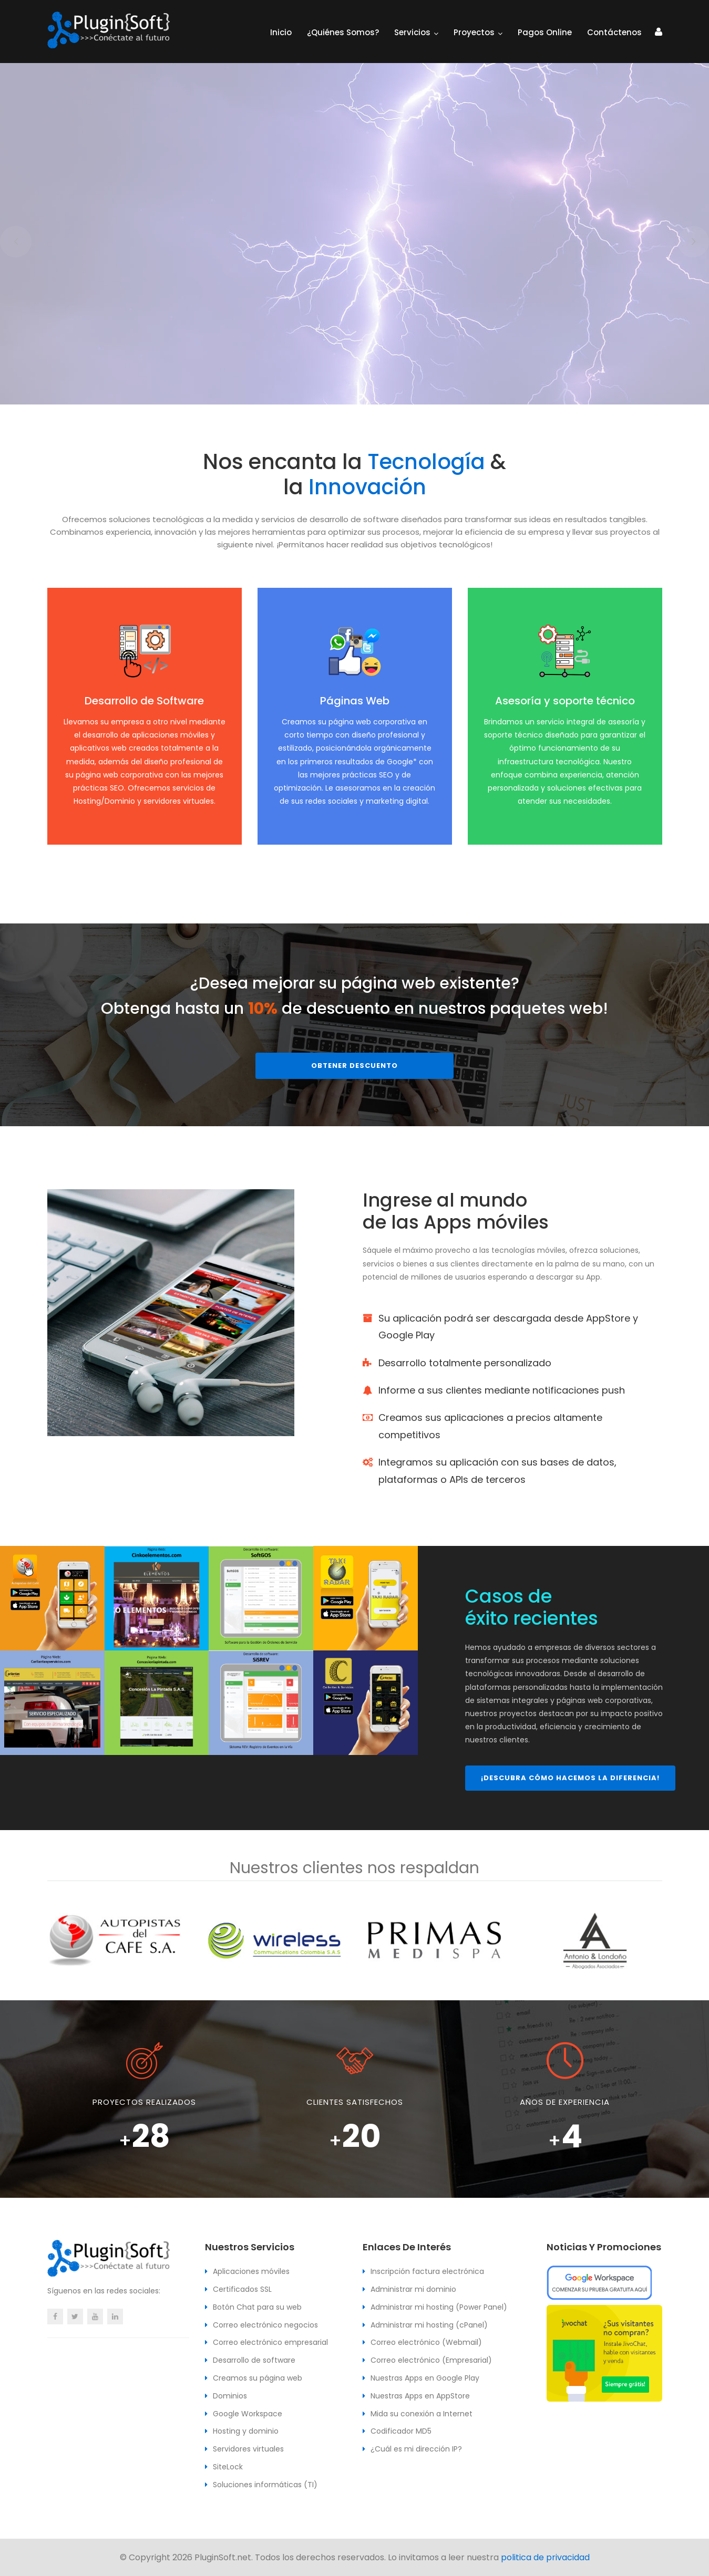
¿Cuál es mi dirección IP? (416, 2449)
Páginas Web (354, 700)
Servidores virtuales (248, 2449)
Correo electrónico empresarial (270, 2342)
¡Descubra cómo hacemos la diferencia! (570, 1778)
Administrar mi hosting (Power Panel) (439, 2307)
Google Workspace (247, 2413)
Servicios (412, 32)
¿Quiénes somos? (343, 32)
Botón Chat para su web (257, 2307)
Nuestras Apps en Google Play (425, 2378)
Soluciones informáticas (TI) (265, 2484)
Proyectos (474, 32)
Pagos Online (545, 32)
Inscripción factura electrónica (427, 2271)
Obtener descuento (354, 1066)
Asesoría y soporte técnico (565, 700)
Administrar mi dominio (413, 2289)
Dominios (230, 2396)
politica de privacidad (545, 2557)
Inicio (281, 32)
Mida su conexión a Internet (421, 2413)
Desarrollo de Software (144, 700)
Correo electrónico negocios (265, 2325)
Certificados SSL (242, 2289)
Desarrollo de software (254, 2360)
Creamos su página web (257, 2378)
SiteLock (228, 2466)
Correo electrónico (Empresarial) (431, 2360)
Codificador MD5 (401, 2431)
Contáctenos (614, 32)
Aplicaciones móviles (251, 2271)
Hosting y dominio (246, 2431)
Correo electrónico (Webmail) (426, 2342)
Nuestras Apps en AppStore (420, 2396)
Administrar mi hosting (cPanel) (429, 2325)
